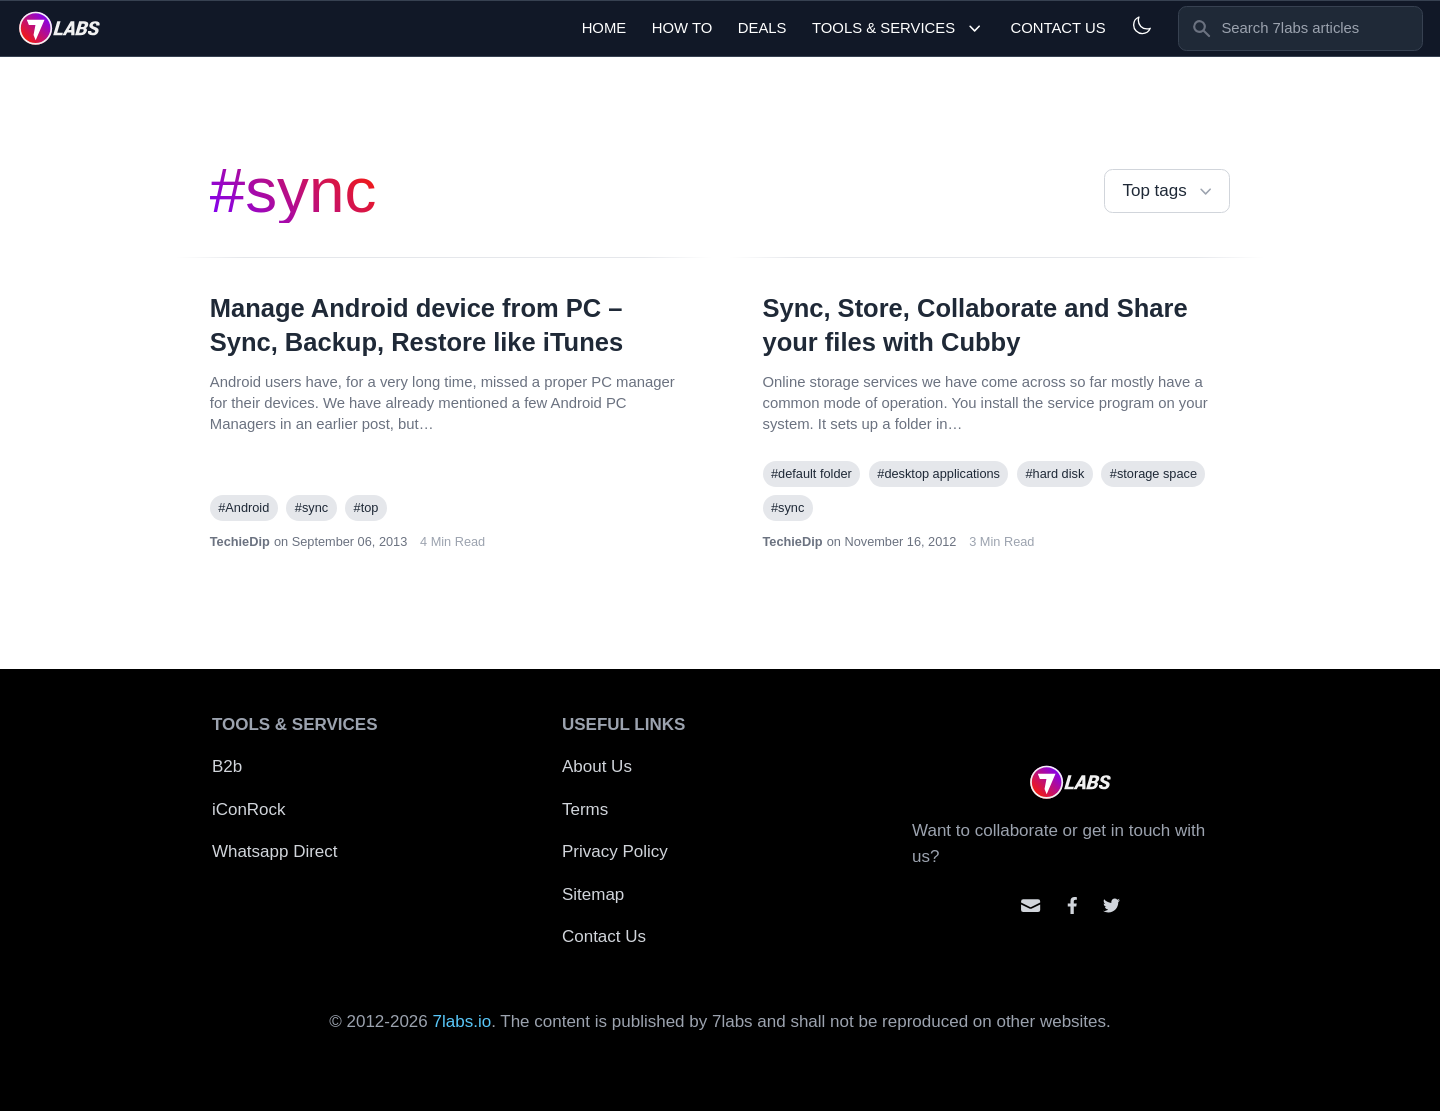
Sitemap (593, 894)
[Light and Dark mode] (1141, 25)
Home (604, 28)
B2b (227, 766)
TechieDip (240, 541)
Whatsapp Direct (275, 851)
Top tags (1169, 191)
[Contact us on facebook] (1072, 905)
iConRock (249, 809)
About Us (597, 766)
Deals (762, 28)
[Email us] (1030, 905)
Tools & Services (898, 28)
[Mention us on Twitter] (1111, 905)
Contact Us (1057, 28)
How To (682, 28)
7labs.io (462, 1021)
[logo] (59, 28)
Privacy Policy (615, 851)
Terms (585, 809)
